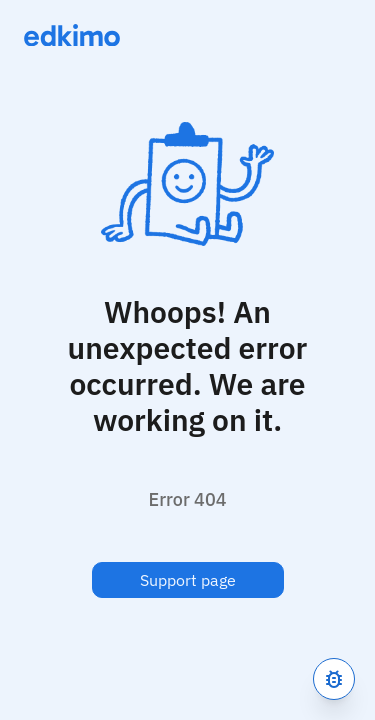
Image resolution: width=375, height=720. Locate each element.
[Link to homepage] (72, 35)
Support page (188, 580)
